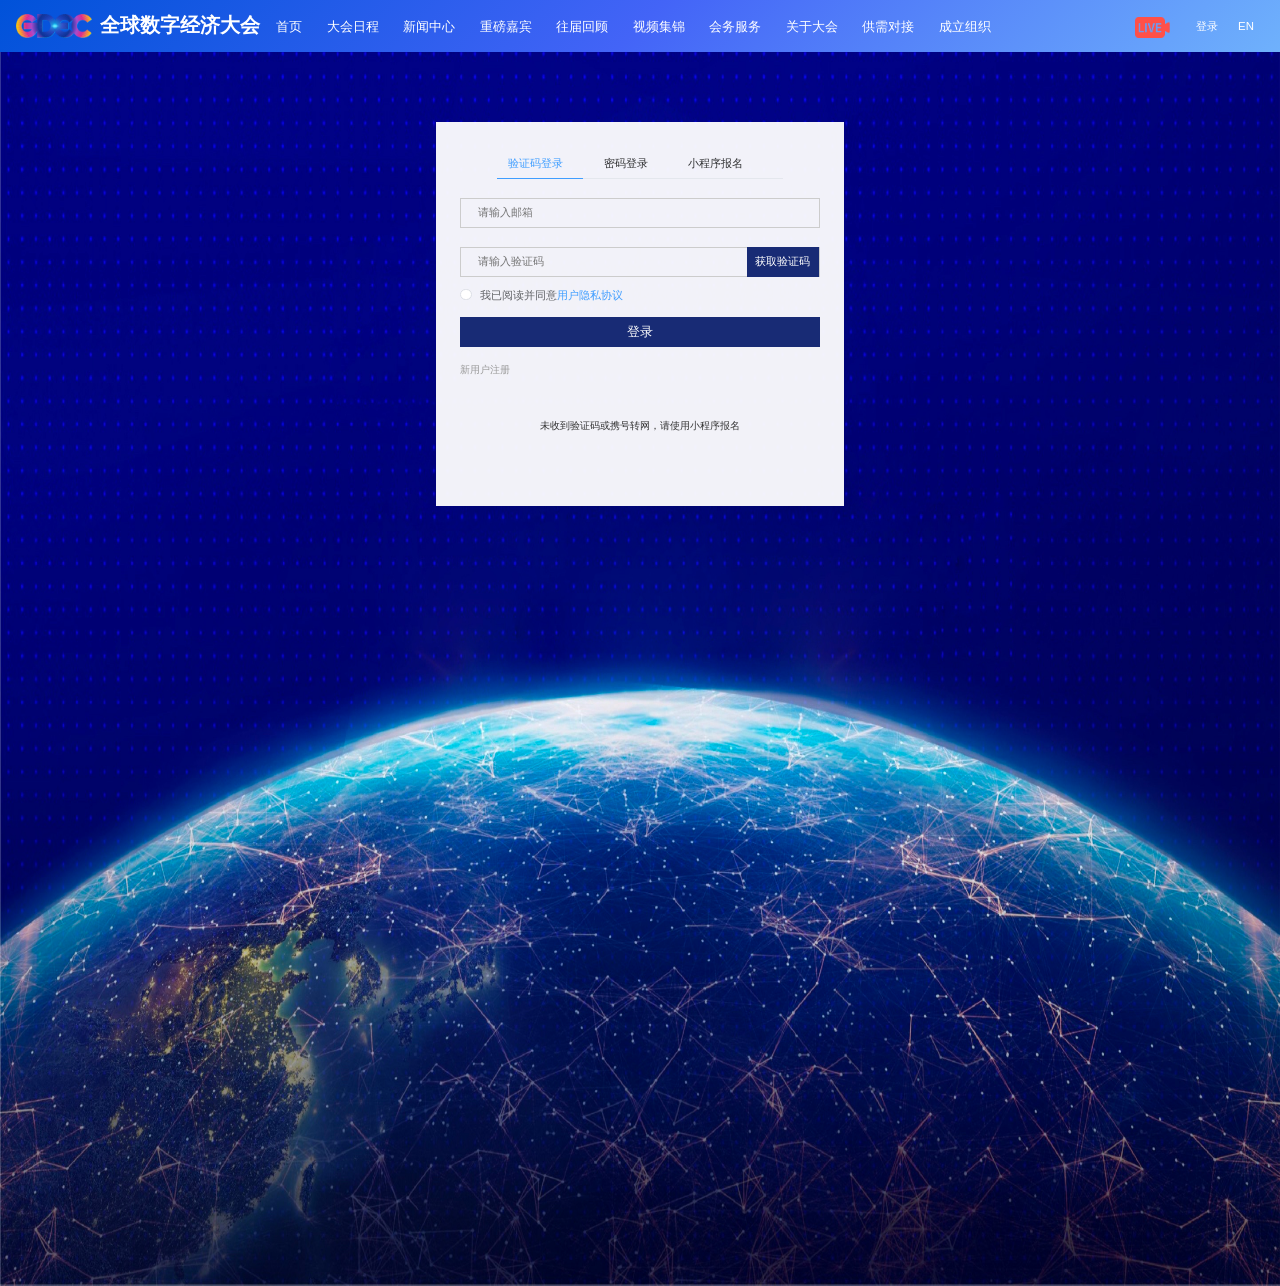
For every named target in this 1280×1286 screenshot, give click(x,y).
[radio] (508, 296)
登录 (1207, 26)
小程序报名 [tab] (715, 163)
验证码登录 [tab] (535, 163)
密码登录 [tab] (626, 163)
